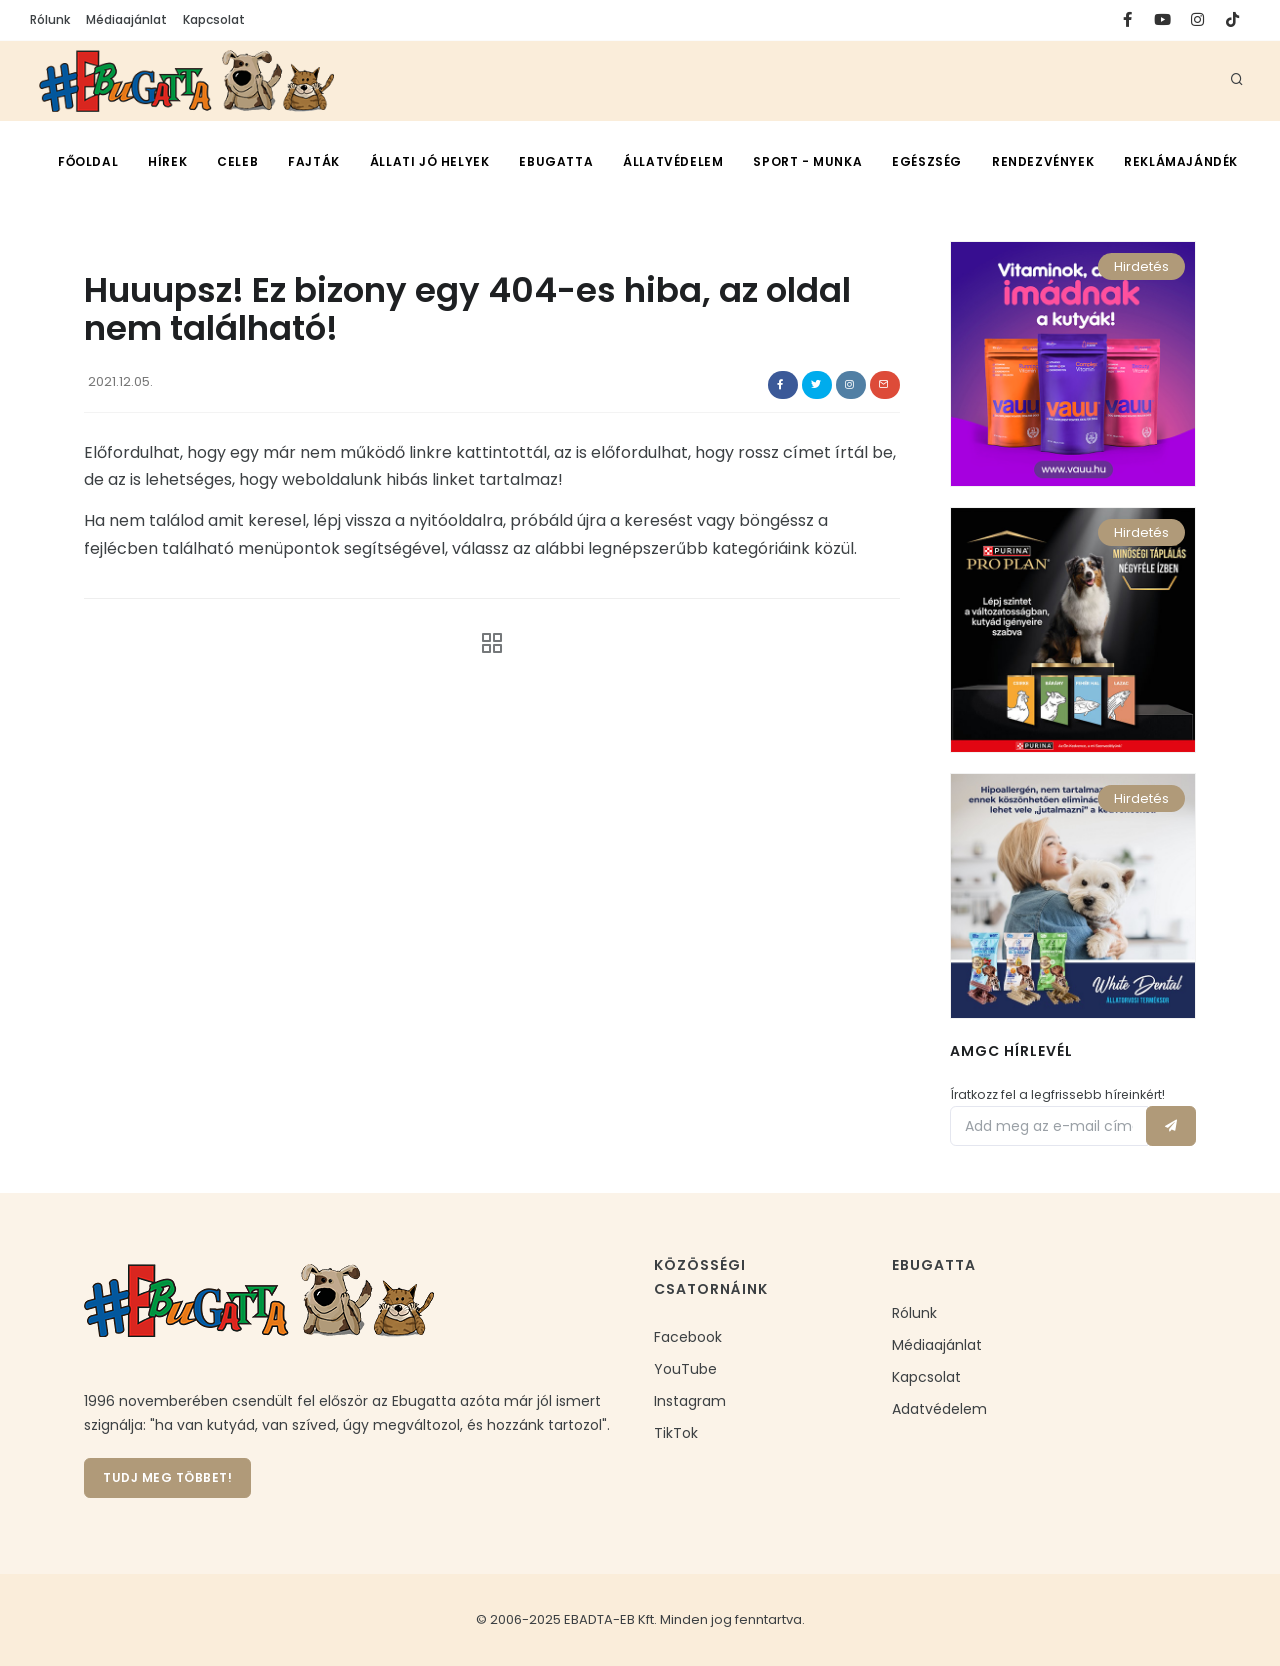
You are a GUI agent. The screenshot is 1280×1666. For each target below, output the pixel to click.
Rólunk (50, 19)
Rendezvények (1043, 161)
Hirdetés (1141, 266)
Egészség (927, 161)
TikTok (676, 1433)
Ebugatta (556, 161)
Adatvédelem (939, 1409)
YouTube (685, 1369)
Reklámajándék (1181, 161)
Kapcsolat (214, 19)
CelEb (237, 161)
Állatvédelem (673, 161)
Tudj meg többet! (167, 1477)
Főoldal (88, 161)
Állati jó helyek (430, 161)
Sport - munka (807, 161)
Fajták (314, 161)
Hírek (167, 161)
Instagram (690, 1401)
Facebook (688, 1337)
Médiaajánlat (126, 19)
